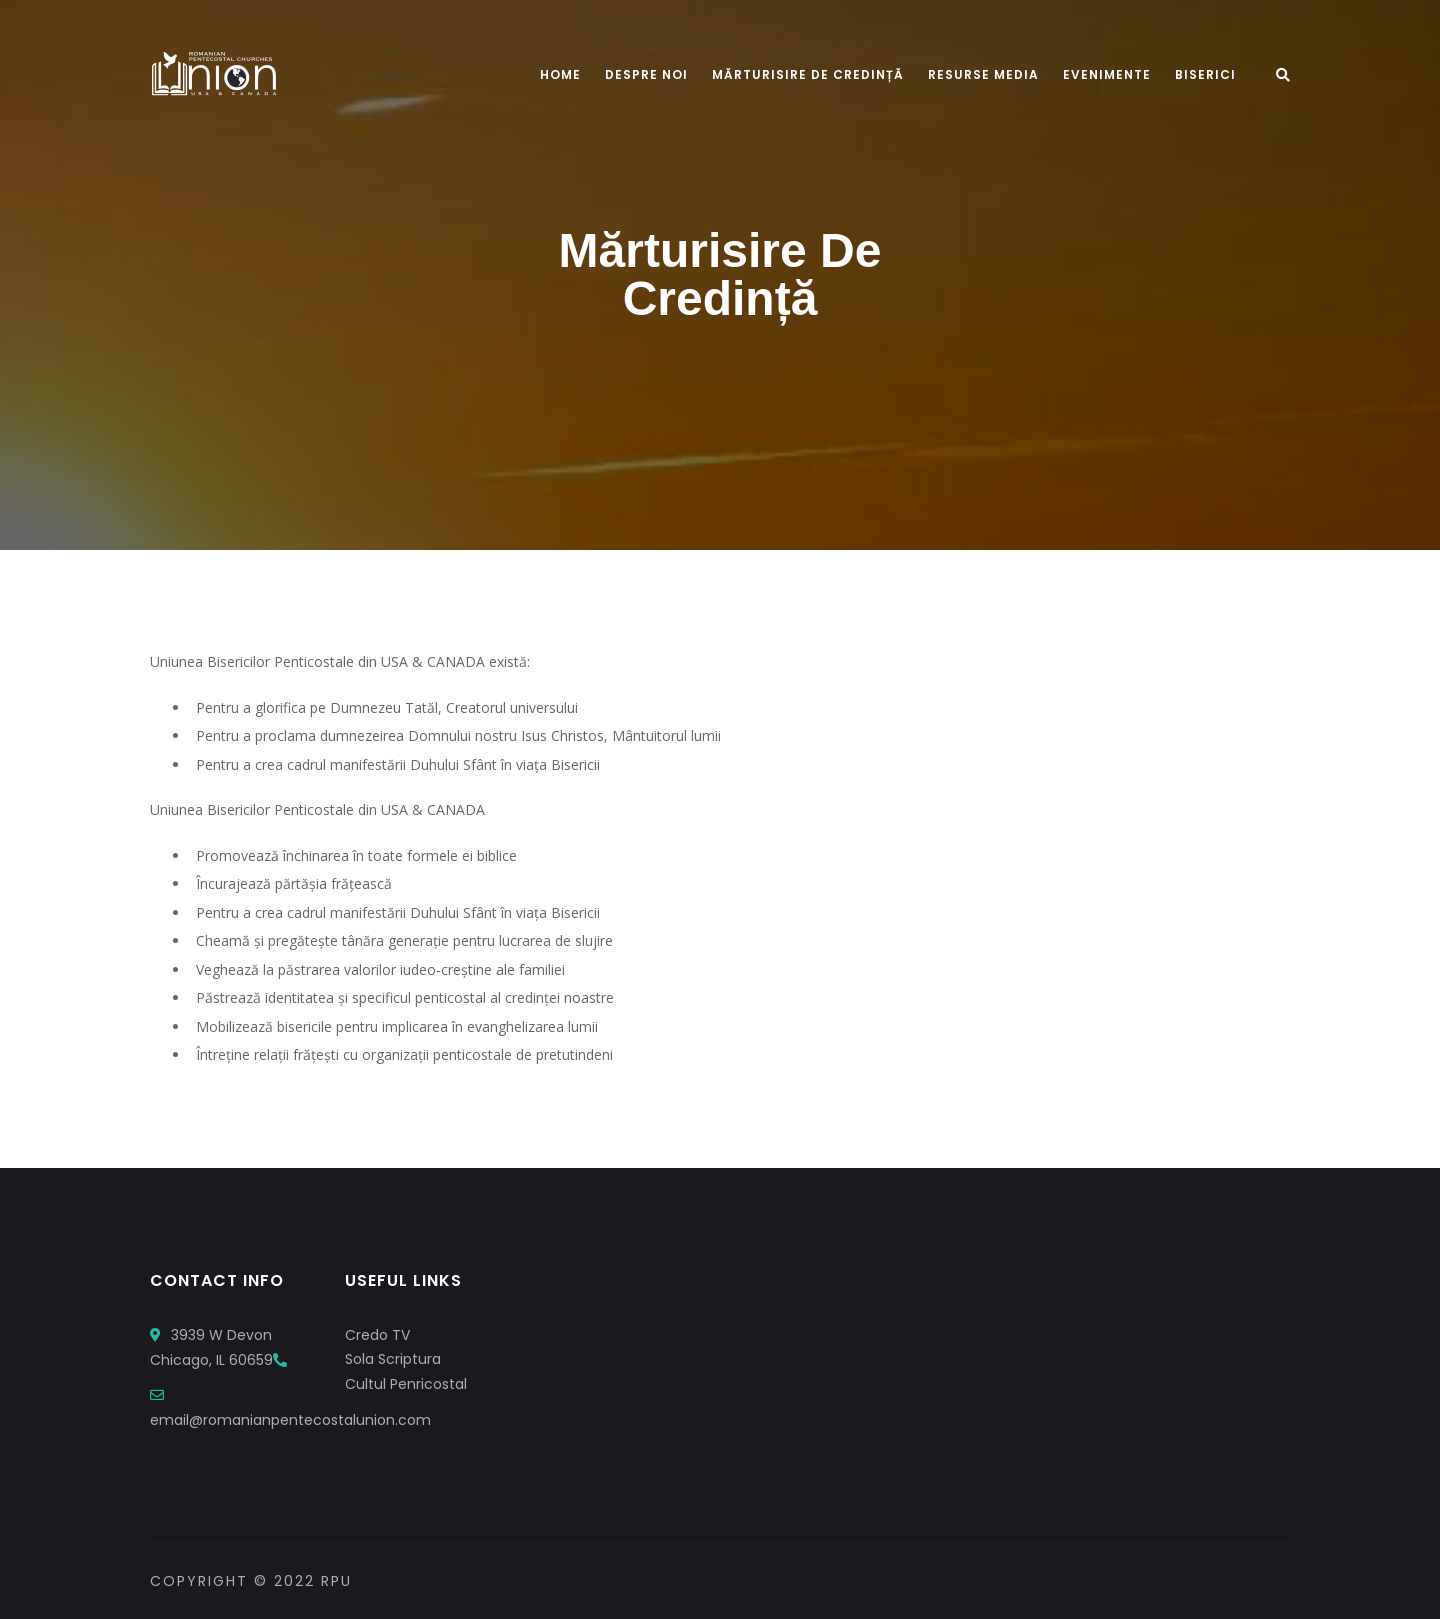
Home (560, 74)
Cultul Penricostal (406, 1384)
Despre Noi (646, 74)
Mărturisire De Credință (808, 74)
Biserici (1205, 74)
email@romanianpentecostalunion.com (290, 1420)
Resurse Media (983, 74)
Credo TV (377, 1335)
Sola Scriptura (393, 1359)
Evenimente (1107, 74)
